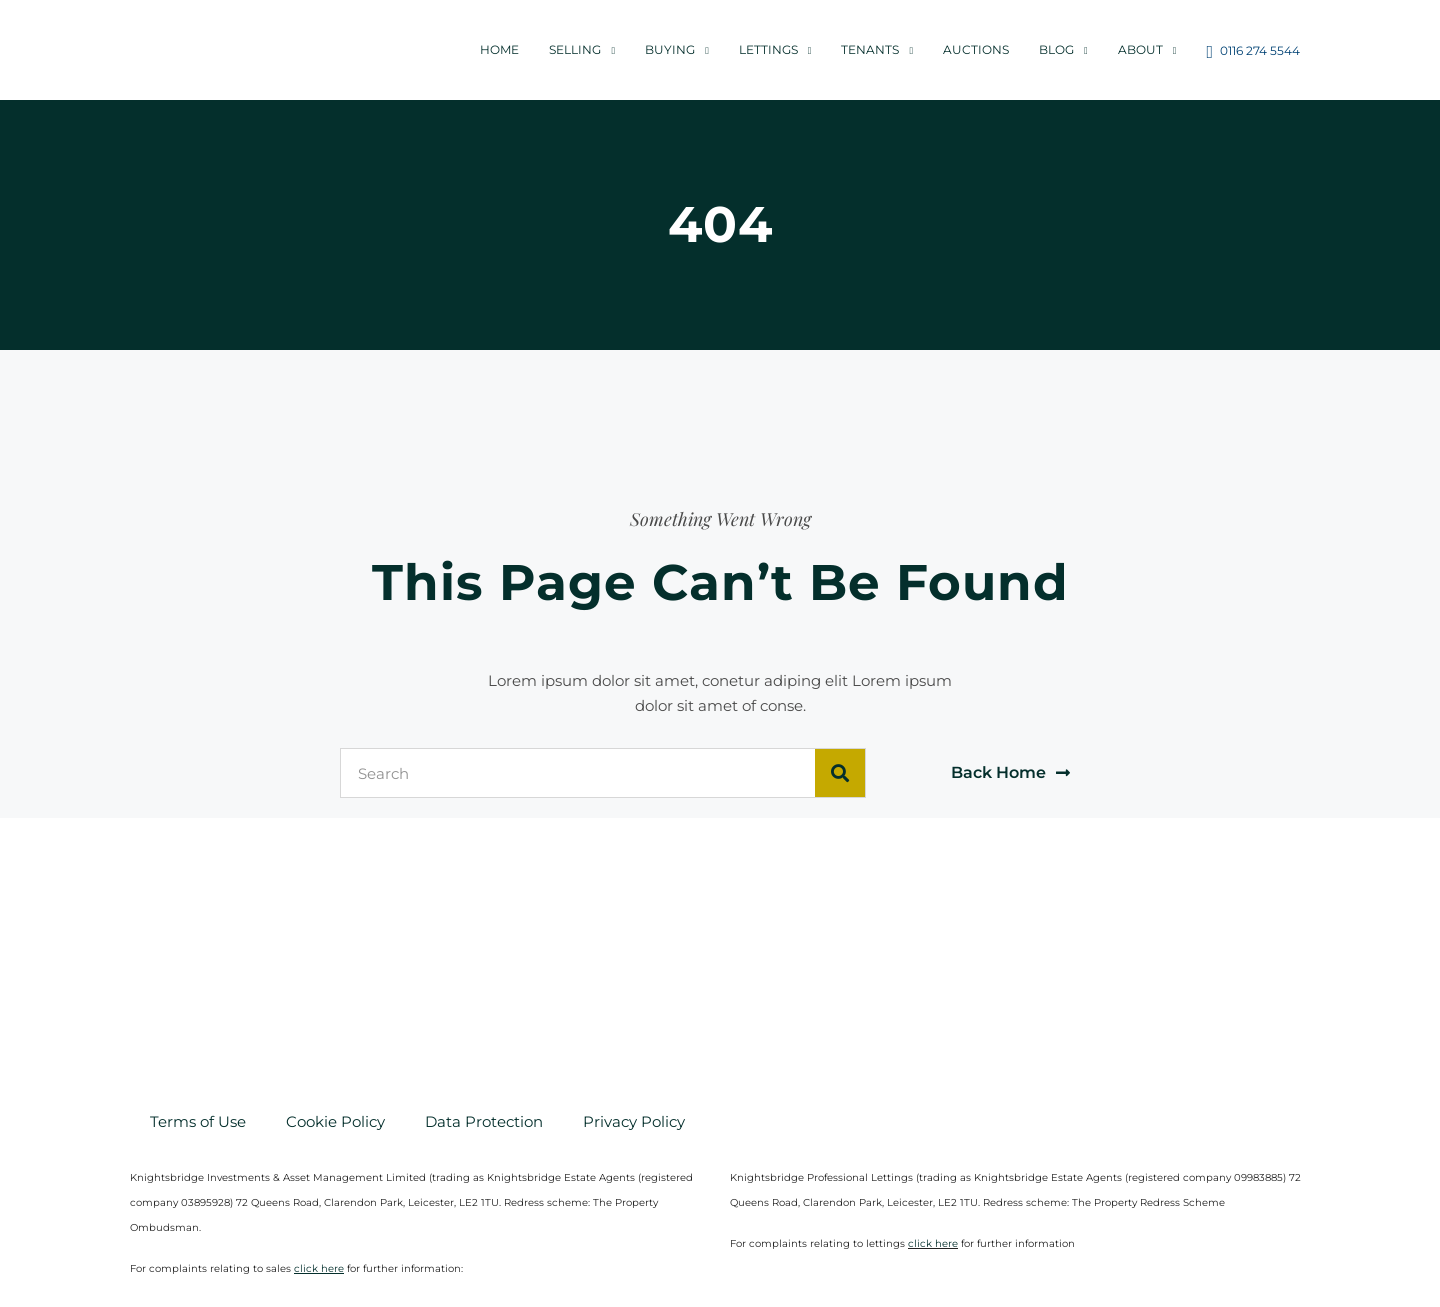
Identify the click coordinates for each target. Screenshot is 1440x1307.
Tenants (870, 49)
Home (499, 49)
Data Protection (484, 1121)
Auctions (976, 49)
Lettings (768, 49)
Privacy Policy (634, 1121)
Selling (575, 49)
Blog (1056, 49)
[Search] (840, 773)
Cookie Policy (335, 1121)
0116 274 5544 (1253, 52)
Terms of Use (198, 1121)
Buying (670, 49)
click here (933, 1243)
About (1140, 49)
